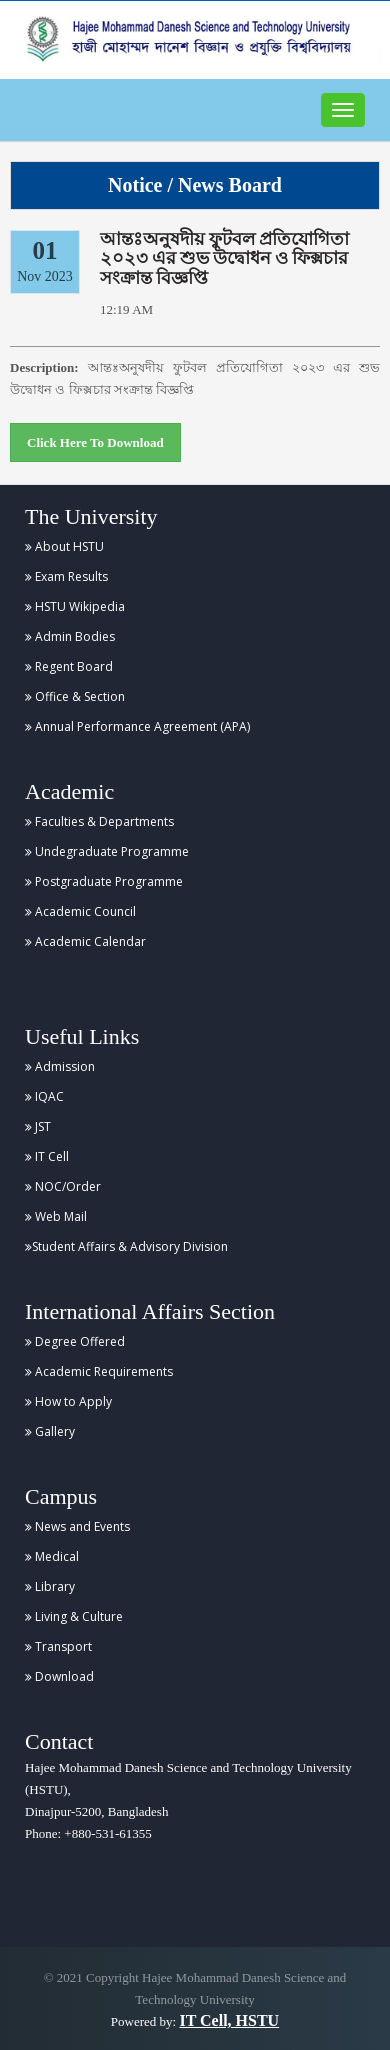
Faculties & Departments (99, 821)
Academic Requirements (99, 1371)
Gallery (50, 1431)
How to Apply (68, 1401)
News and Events (77, 1526)
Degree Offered (75, 1341)
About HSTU (64, 546)
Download (59, 1676)
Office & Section (75, 696)
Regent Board (69, 666)
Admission (60, 1066)
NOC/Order (63, 1186)
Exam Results (66, 576)
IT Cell (47, 1156)
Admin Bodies (70, 636)
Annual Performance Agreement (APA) (137, 726)
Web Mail (56, 1216)
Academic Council (80, 911)
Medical (52, 1556)
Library (50, 1586)
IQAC (44, 1096)
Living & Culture (74, 1616)
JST (38, 1126)
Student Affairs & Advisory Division (126, 1246)
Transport (58, 1646)
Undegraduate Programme (107, 851)
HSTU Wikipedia (75, 606)
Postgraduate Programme (104, 881)
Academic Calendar (85, 941)
